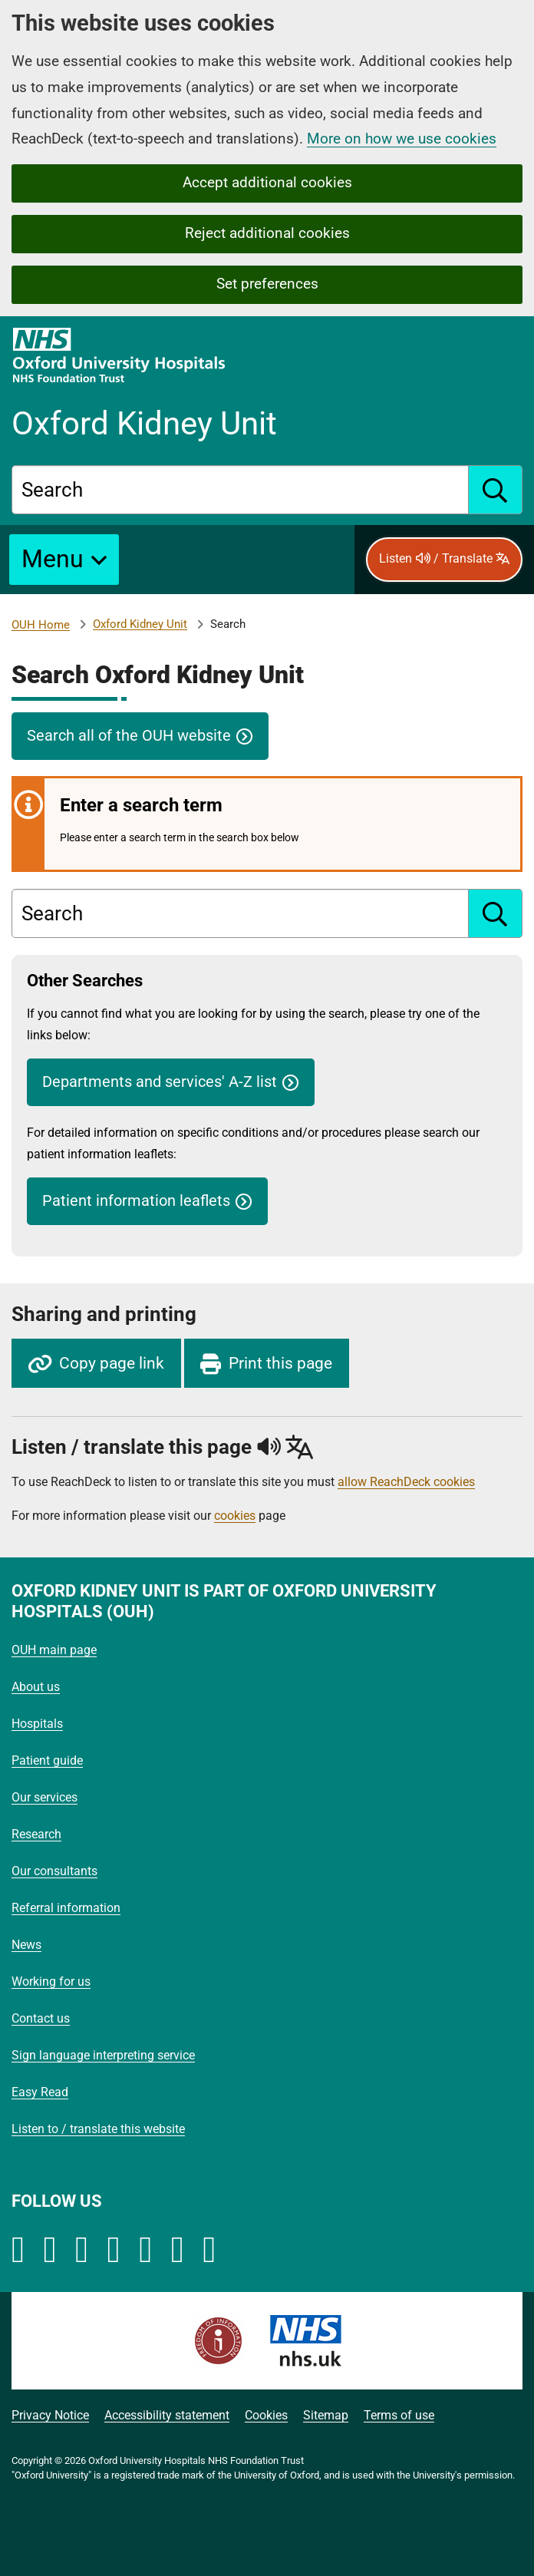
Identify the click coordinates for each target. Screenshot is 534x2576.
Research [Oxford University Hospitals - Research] (36, 1834)
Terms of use (399, 2415)
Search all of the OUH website (129, 736)
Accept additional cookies (267, 182)
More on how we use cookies (401, 138)
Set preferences (267, 283)
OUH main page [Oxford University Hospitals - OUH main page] (54, 1650)
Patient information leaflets (136, 1201)
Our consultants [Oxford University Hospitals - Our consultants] (54, 1871)
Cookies (266, 2415)
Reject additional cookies (267, 233)
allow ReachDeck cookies (406, 1482)
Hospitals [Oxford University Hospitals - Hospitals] (37, 1723)
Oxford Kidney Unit (140, 624)
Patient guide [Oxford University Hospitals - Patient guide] (47, 1760)
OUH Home (41, 625)
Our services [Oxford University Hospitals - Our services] (44, 1797)
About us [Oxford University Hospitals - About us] (36, 1686)
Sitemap (325, 2415)
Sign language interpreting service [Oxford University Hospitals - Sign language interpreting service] (103, 2055)
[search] (495, 489)
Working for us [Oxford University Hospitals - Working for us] (51, 1981)
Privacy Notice (50, 2415)
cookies (234, 1515)
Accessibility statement (166, 2415)
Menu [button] (52, 558)
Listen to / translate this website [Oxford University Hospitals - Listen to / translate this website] (98, 2129)
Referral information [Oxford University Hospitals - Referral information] (66, 1908)
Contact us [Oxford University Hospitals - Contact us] (41, 2018)
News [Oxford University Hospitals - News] (26, 1944)
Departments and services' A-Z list (159, 1082)
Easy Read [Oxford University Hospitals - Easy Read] (40, 2092)
